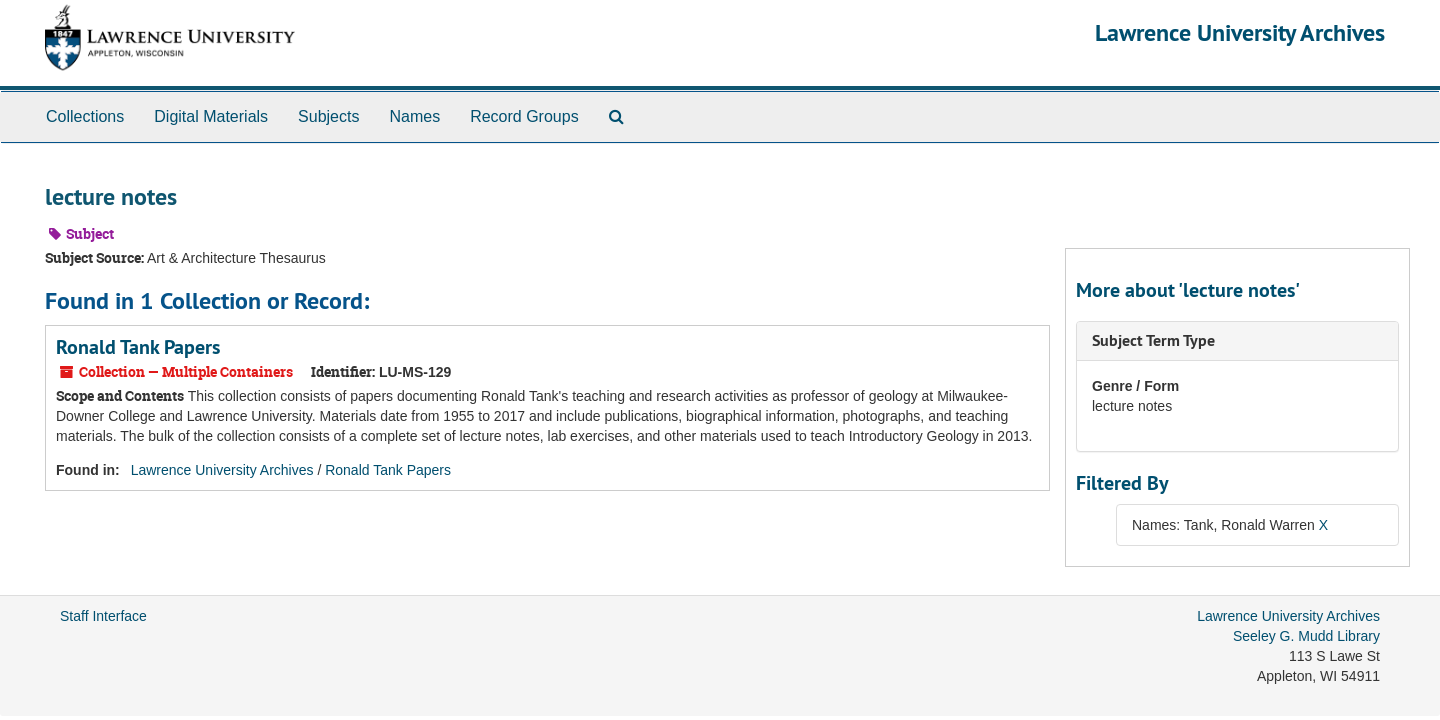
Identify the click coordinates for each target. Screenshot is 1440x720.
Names (414, 116)
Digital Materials (211, 116)
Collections (85, 116)
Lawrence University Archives (1240, 32)
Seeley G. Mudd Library (1306, 636)
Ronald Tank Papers (138, 347)
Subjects (328, 116)
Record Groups (524, 116)
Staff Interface (103, 616)
